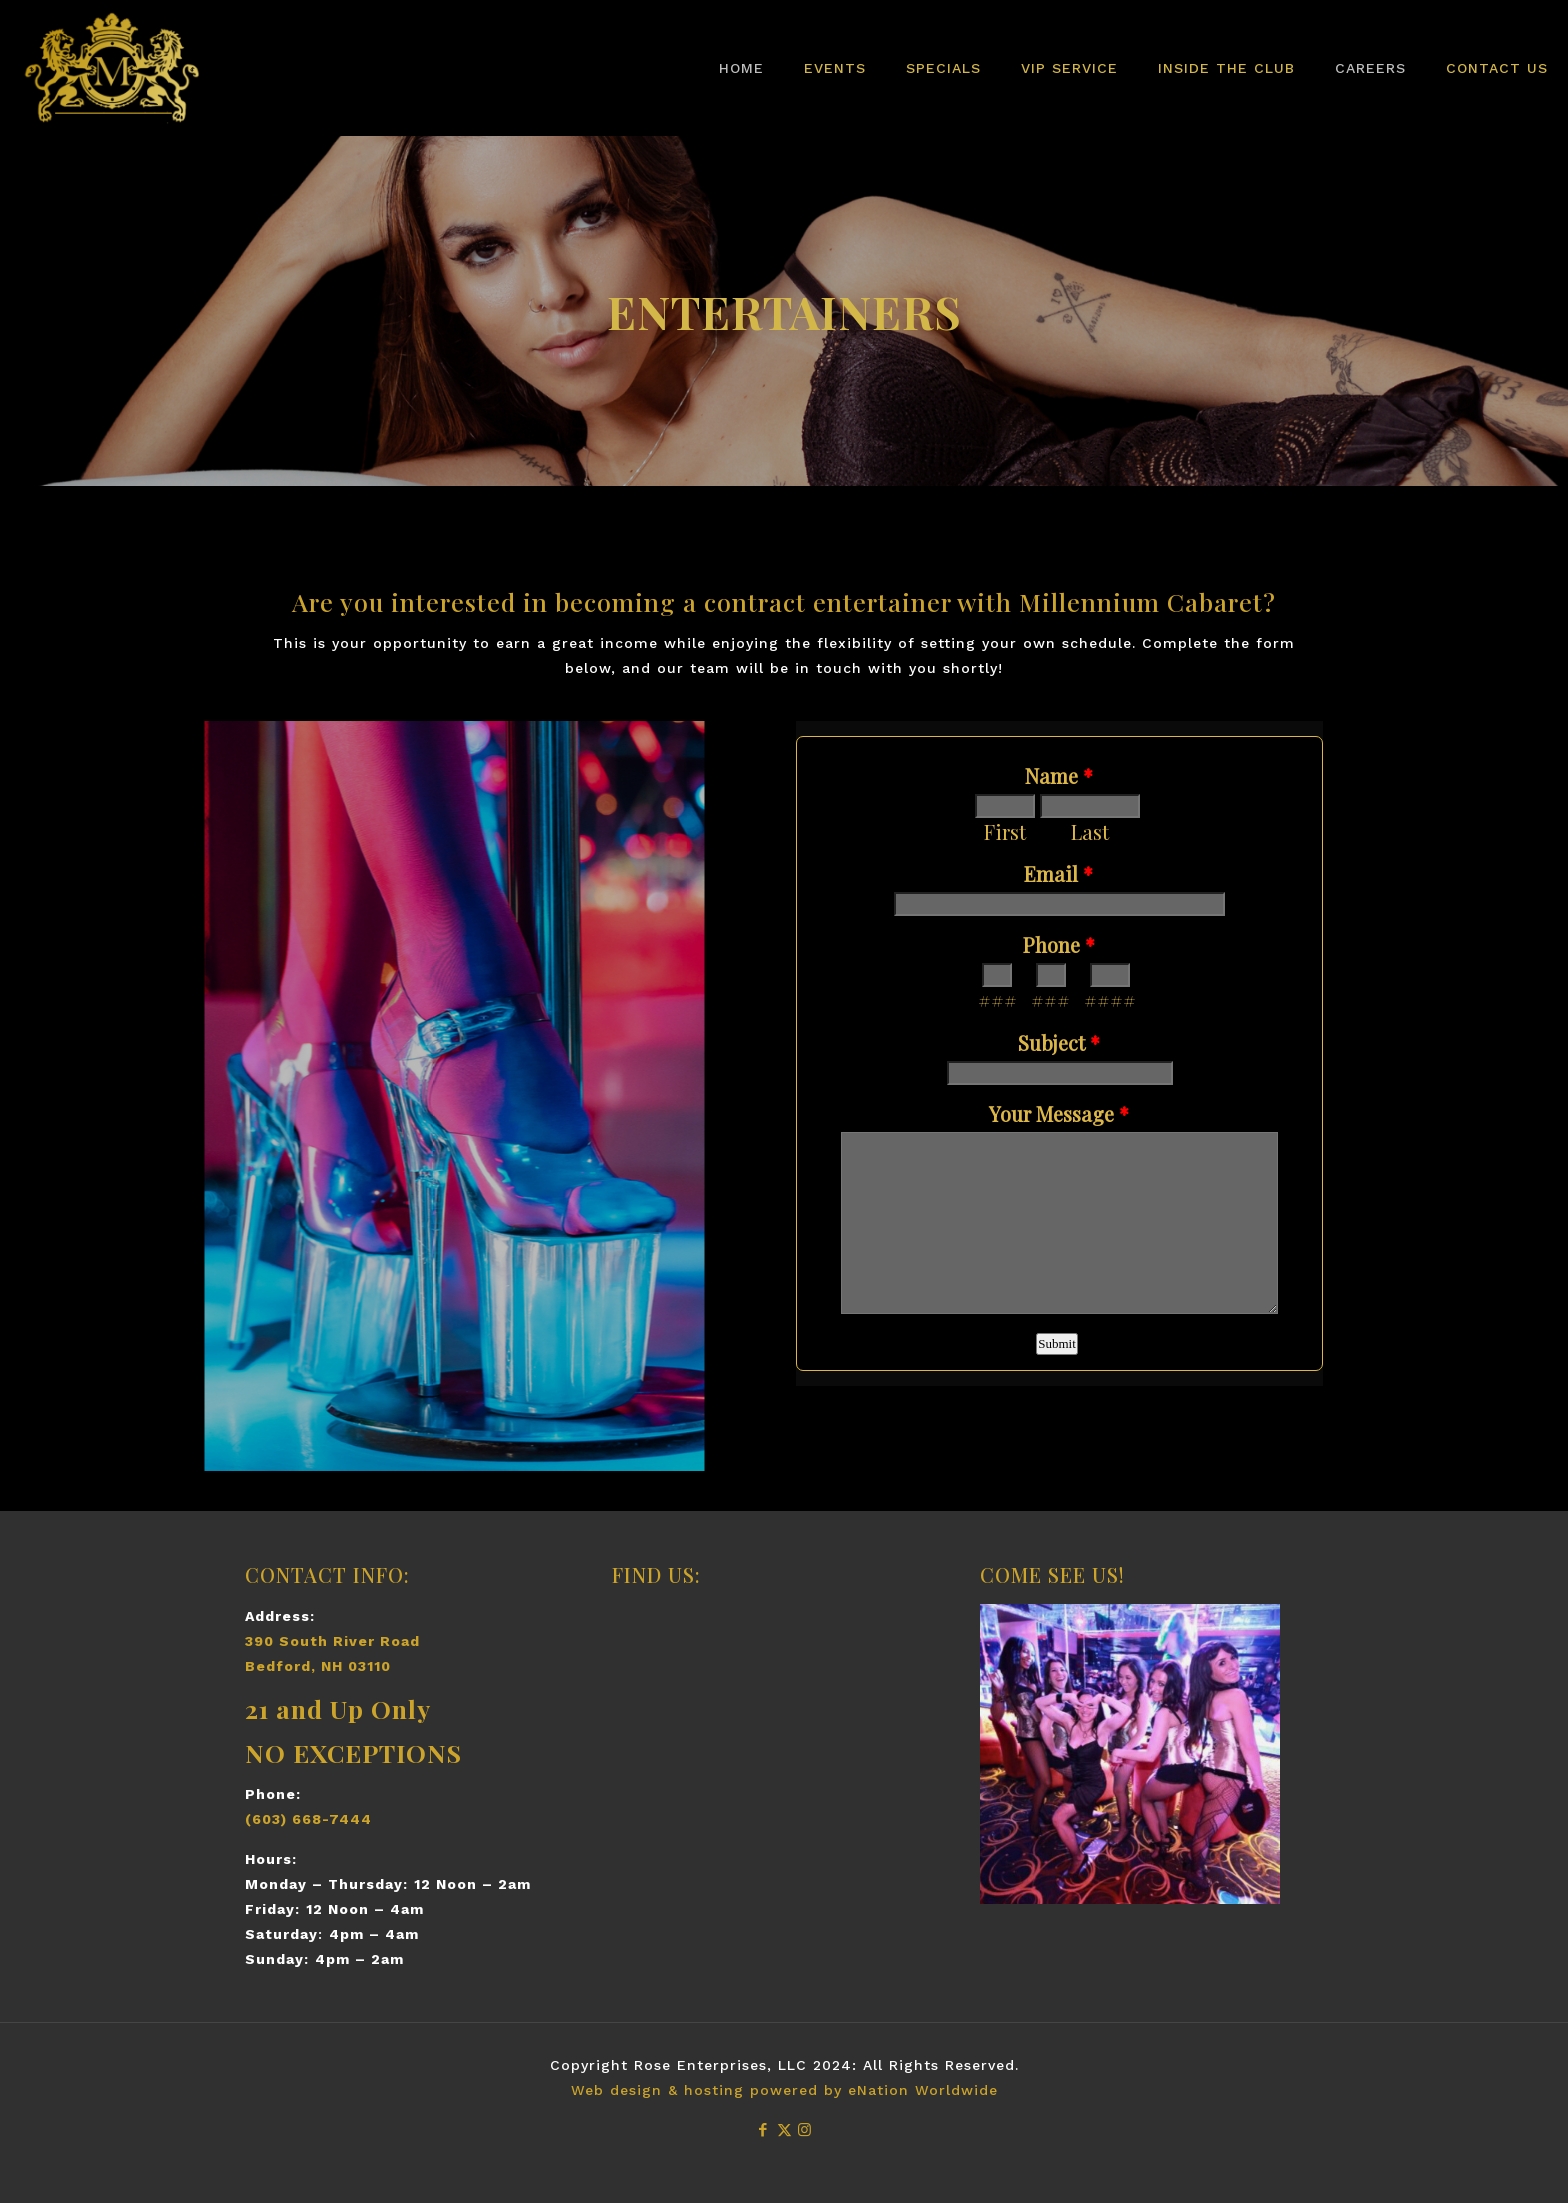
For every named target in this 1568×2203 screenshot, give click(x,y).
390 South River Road (332, 1641)
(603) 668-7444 (308, 1819)
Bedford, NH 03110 (318, 1666)
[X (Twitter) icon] (784, 2130)
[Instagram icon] (805, 2130)
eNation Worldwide (923, 2090)
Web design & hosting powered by (709, 2090)
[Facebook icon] (763, 2130)
